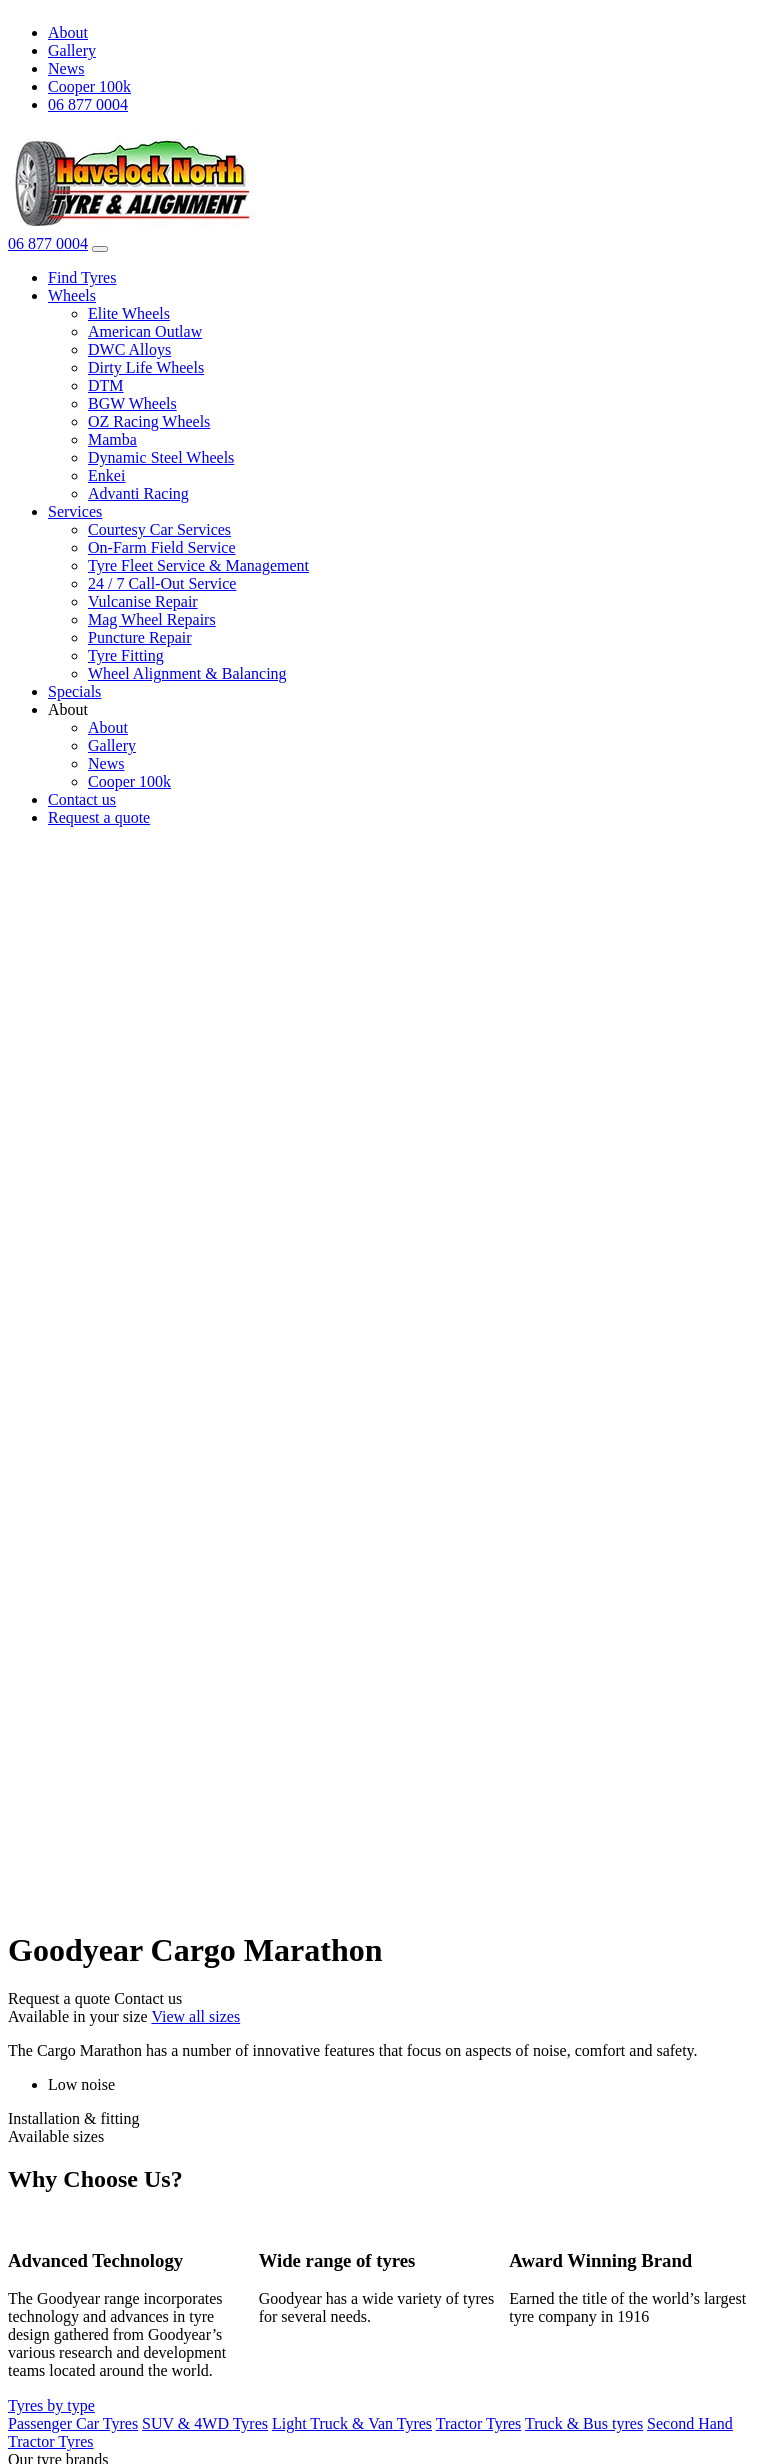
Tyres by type (51, 2405)
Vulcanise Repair (143, 601)
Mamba (112, 439)
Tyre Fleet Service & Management (198, 565)
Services (75, 511)
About (68, 32)
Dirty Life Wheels (146, 367)
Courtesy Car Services (159, 529)
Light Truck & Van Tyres (352, 2423)
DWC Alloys (129, 349)
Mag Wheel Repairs (152, 619)
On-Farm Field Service (162, 547)
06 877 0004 (88, 104)
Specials (74, 691)
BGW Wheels (132, 403)
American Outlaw (145, 331)
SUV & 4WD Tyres (205, 2423)
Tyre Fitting (126, 655)
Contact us (82, 799)
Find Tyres (82, 277)
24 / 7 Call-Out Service (162, 583)
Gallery (72, 50)
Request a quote (99, 817)
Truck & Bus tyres (584, 2423)
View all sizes (195, 2016)
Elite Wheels (129, 313)
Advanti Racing (138, 493)
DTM (106, 385)
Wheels (72, 295)
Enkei (106, 475)
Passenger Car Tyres (73, 2423)
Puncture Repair (140, 637)
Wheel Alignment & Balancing (187, 673)
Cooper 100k (89, 86)
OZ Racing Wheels (149, 421)
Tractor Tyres (479, 2423)
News (66, 68)
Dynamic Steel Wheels (161, 457)
